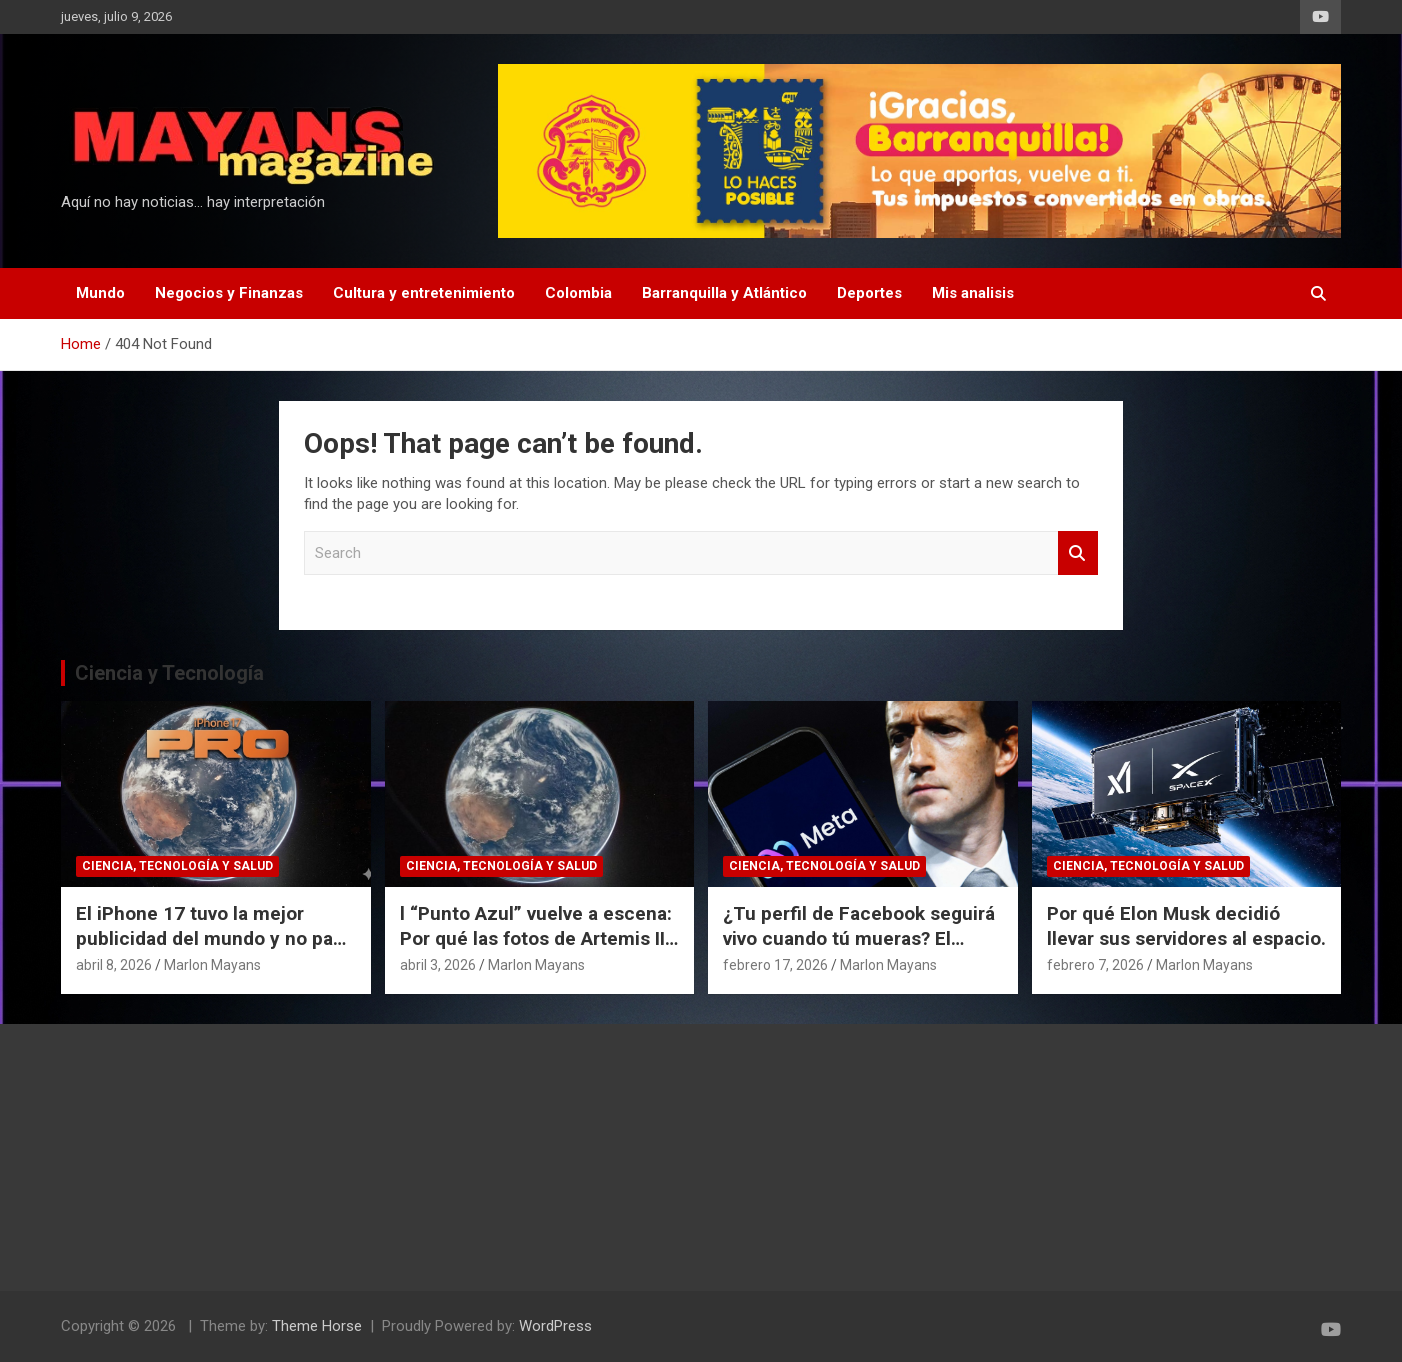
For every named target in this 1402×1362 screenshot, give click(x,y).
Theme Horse (317, 1326)
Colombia (578, 293)
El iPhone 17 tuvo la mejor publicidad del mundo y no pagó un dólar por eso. (215, 938)
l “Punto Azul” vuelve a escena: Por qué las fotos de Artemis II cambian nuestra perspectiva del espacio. (536, 950)
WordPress (555, 1326)
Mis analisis (973, 293)
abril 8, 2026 (114, 965)
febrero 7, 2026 (1095, 965)
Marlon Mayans (212, 965)
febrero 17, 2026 (775, 965)
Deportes (869, 293)
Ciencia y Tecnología (169, 673)
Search (1078, 553)
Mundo (100, 293)
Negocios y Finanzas (229, 293)
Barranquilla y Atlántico (724, 293)
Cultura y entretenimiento (424, 293)
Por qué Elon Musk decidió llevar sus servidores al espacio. (1186, 926)
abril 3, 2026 (438, 965)
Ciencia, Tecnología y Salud (177, 866)
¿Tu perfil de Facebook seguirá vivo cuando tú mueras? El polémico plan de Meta (859, 938)
